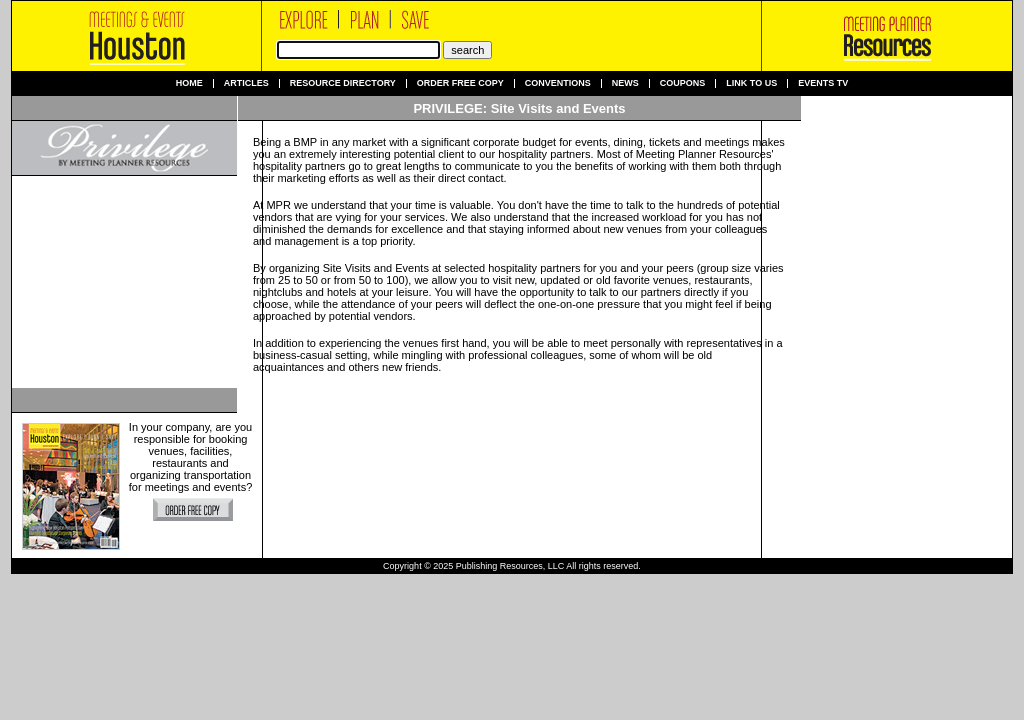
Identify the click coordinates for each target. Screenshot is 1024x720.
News (625, 83)
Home (189, 83)
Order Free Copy (460, 83)
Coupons (683, 83)
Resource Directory (343, 83)
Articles (246, 83)
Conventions (558, 83)
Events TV (823, 83)
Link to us (751, 83)
